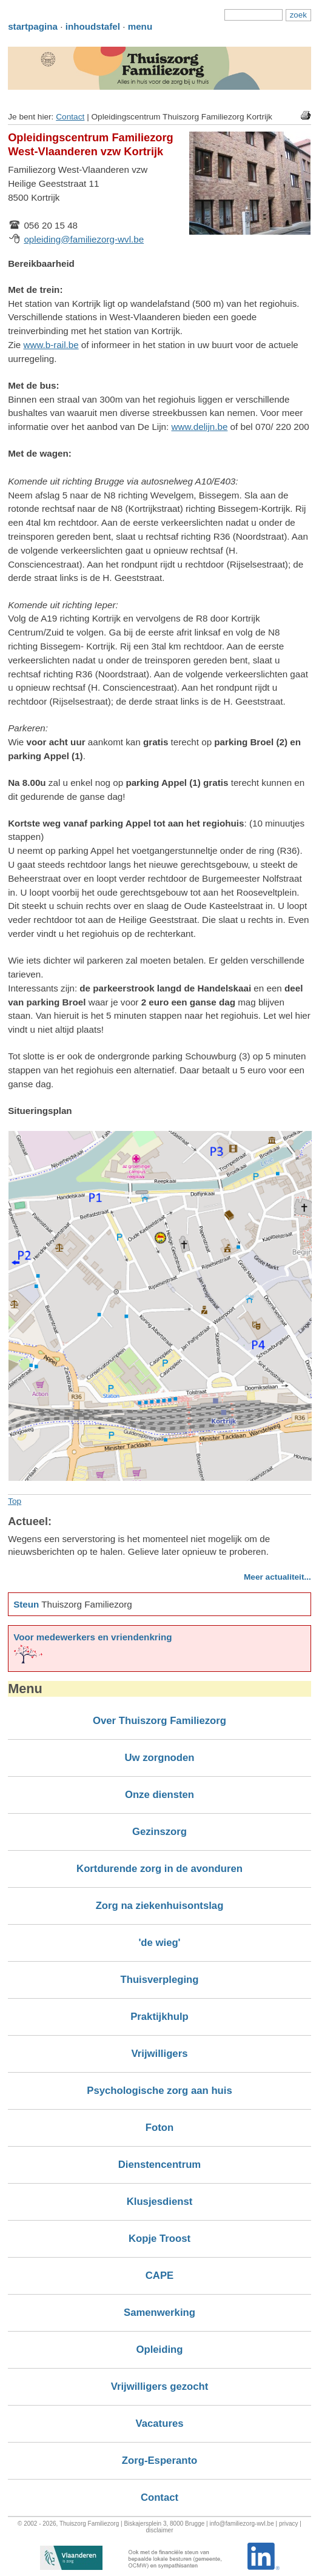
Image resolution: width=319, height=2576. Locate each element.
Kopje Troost (159, 2238)
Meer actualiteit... (277, 1576)
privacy (288, 2523)
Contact (70, 116)
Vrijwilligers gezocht (160, 2386)
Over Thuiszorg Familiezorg (159, 1720)
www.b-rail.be (50, 345)
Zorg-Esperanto (159, 2460)
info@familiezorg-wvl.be (241, 2523)
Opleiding (159, 2349)
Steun (26, 1604)
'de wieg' (159, 1942)
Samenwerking (159, 2312)
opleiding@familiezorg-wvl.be (84, 239)
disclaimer (159, 2530)
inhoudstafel (92, 26)
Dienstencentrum (159, 2164)
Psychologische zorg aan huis (159, 2090)
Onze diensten (159, 1794)
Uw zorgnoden (159, 1757)
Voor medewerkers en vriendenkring (92, 1637)
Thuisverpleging (159, 1979)
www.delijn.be (199, 426)
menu (140, 26)
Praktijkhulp (159, 2016)
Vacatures (160, 2423)
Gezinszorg (159, 1831)
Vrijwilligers (160, 2053)
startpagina (33, 26)
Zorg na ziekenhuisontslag (160, 1905)
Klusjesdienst (160, 2201)
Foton (159, 2127)
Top (14, 1501)
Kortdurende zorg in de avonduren (159, 1868)
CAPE (159, 2275)
